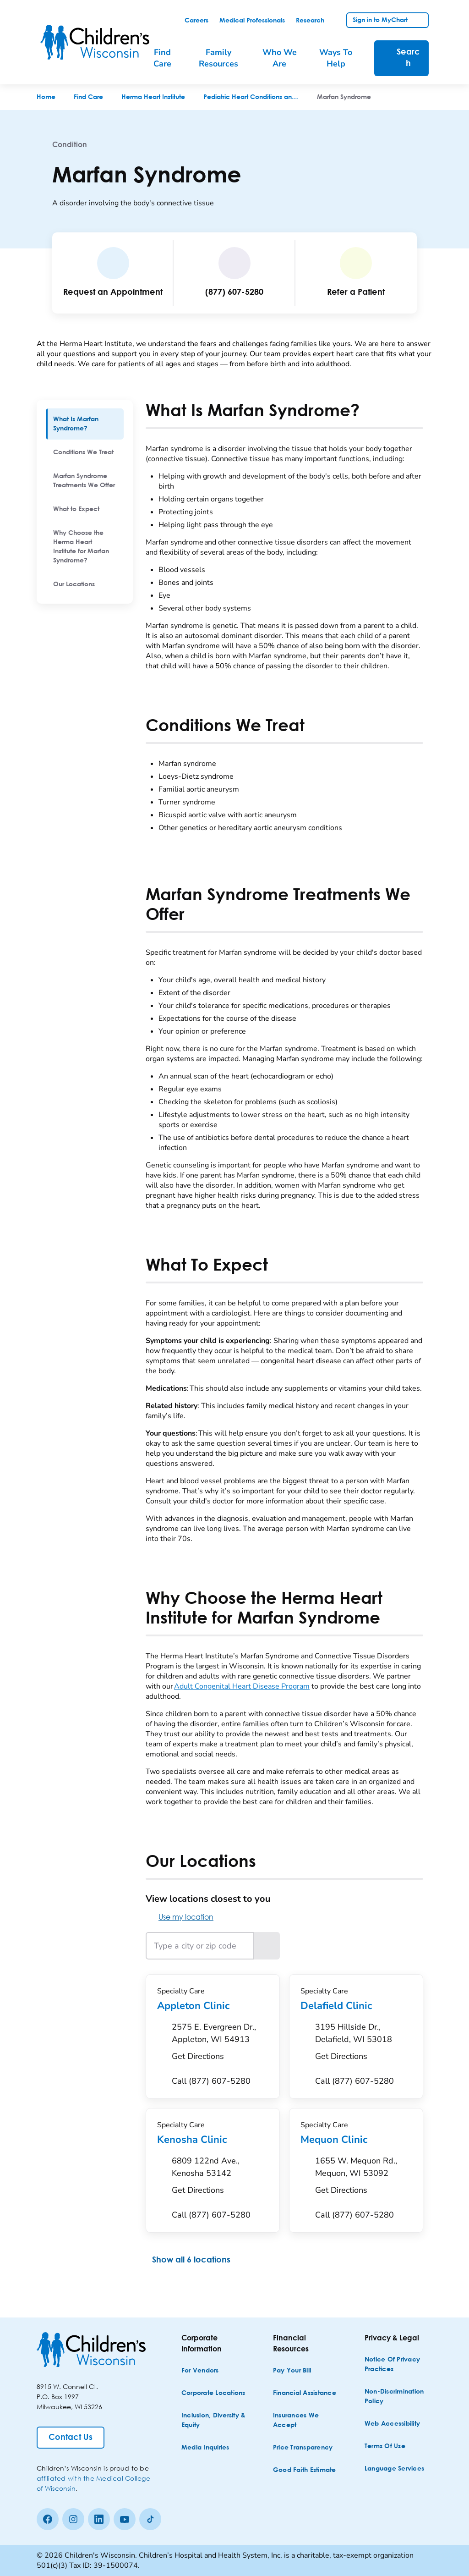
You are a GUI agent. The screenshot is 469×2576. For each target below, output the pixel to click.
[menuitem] (85, 424)
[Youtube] (125, 2519)
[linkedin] (99, 2519)
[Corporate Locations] (213, 2393)
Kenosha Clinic (212, 2140)
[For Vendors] (200, 2371)
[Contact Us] (70, 2438)
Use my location (179, 1916)
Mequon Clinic (356, 2140)
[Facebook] (48, 2519)
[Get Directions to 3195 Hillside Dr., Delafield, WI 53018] (363, 2044)
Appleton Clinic (212, 2006)
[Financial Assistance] (304, 2393)
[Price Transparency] (303, 2448)
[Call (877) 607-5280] (211, 2081)
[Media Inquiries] (205, 2448)
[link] (196, 20)
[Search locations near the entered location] (267, 1946)
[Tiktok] (150, 2519)
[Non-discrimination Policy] (398, 2396)
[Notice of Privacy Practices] (398, 2364)
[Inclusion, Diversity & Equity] (214, 2420)
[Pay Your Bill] (292, 2371)
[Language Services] (394, 2469)
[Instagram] (73, 2519)
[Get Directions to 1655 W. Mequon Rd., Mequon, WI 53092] (363, 2178)
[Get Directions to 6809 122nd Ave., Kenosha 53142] (220, 2178)
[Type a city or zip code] (200, 1946)
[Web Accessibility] (392, 2424)
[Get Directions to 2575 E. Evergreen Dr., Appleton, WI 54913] (220, 2044)
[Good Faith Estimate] (304, 2470)
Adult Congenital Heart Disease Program (242, 1686)
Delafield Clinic (356, 2006)
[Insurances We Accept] (306, 2420)
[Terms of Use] (385, 2446)
